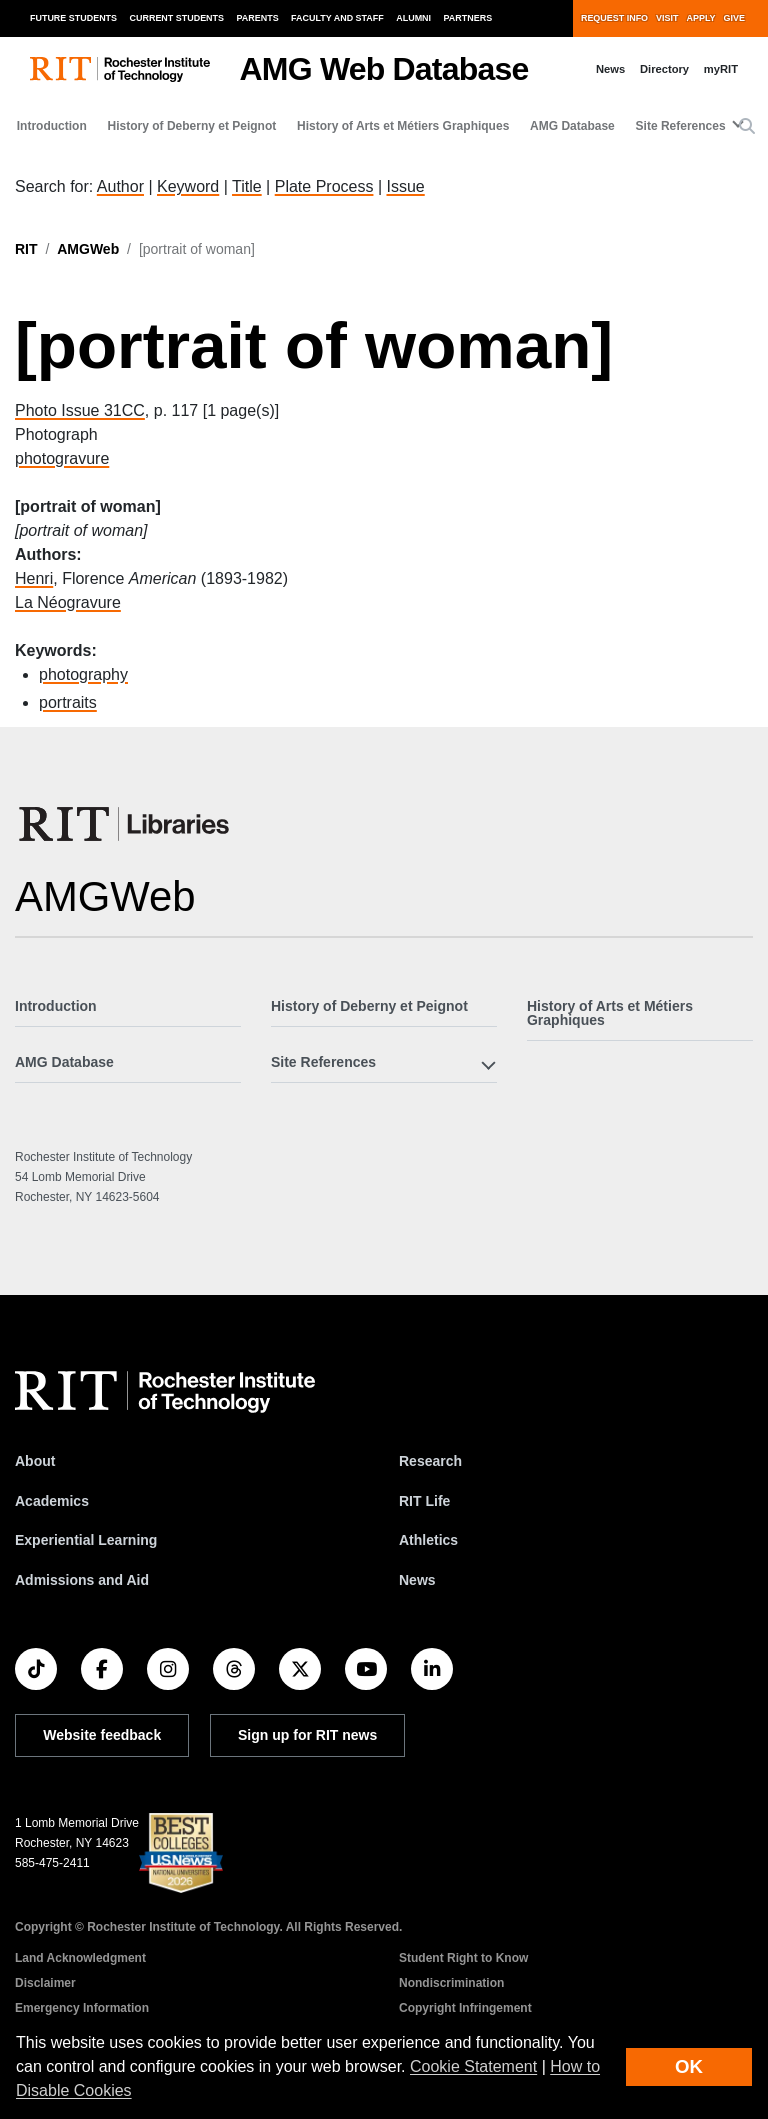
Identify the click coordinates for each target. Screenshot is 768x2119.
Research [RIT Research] (430, 1461)
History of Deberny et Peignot (192, 126)
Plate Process (324, 186)
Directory (664, 69)
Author (120, 186)
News (610, 69)
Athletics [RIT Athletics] (428, 1540)
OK (689, 2066)
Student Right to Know (463, 1958)
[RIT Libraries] (126, 824)
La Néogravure (68, 602)
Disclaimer (45, 1983)
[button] (747, 127)
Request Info (614, 18)
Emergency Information (82, 2008)
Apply (701, 18)
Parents (258, 18)
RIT (26, 249)
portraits (68, 702)
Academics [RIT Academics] (52, 1501)
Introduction (52, 126)
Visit (667, 18)
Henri (34, 578)
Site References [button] (681, 126)
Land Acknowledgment (80, 1958)
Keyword (188, 186)
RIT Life (424, 1501)
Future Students (73, 18)
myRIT (721, 69)
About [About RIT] (35, 1461)
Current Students (177, 18)
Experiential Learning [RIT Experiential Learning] (86, 1540)
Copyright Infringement (465, 2008)
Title (247, 186)
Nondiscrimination (451, 1983)
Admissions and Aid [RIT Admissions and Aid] (82, 1580)
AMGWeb (88, 249)
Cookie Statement (473, 2066)
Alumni (413, 18)
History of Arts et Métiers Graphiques (403, 126)
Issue (405, 186)
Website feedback (102, 1735)
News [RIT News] (417, 1580)
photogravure (62, 458)
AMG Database (572, 126)
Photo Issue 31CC (80, 410)
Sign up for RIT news (307, 1735)
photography (83, 674)
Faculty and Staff (337, 18)
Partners (468, 18)
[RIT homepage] (120, 69)
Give (734, 18)
